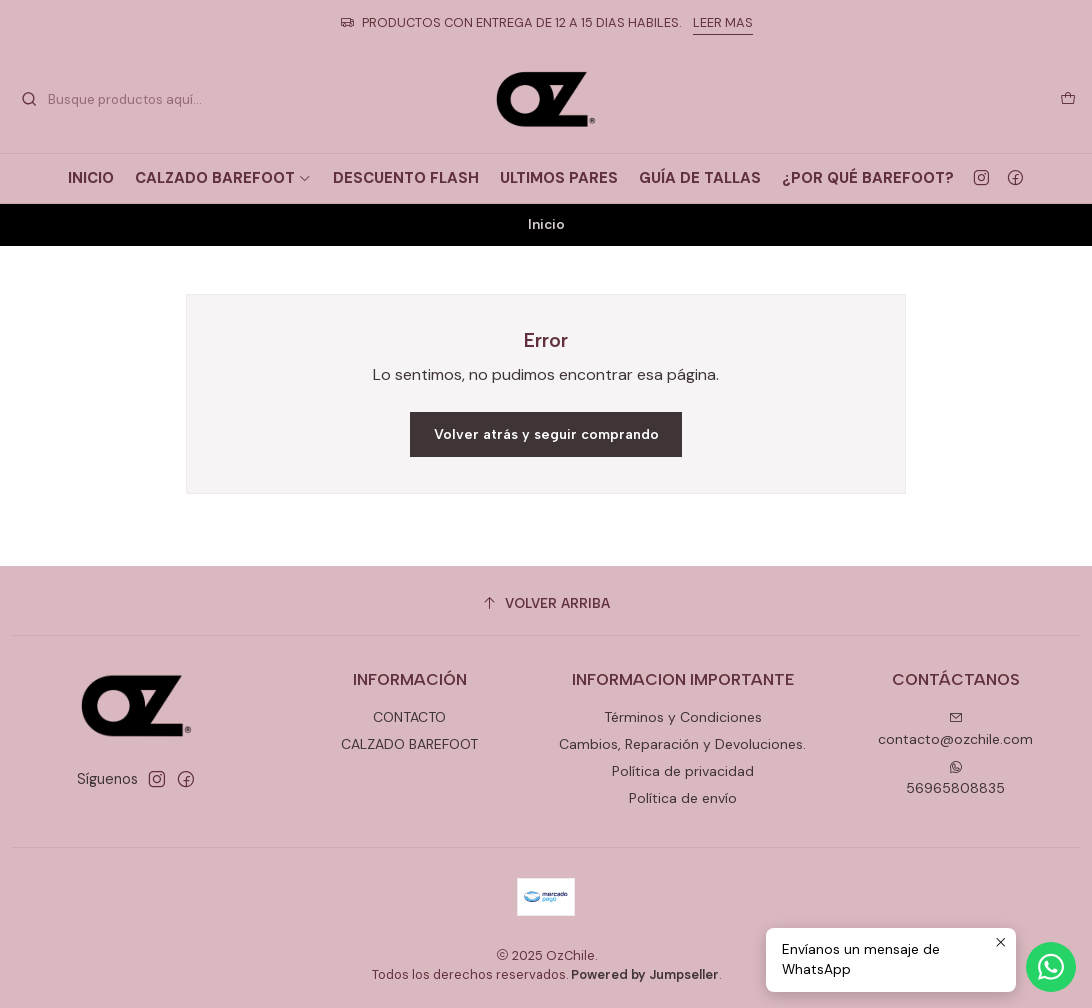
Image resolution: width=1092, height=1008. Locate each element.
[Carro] (1068, 99)
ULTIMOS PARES (559, 178)
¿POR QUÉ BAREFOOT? (868, 178)
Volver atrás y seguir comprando (546, 434)
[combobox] (122, 99)
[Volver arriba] (546, 603)
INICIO (91, 178)
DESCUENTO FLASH (406, 178)
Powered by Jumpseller (645, 974)
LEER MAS (723, 22)
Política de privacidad (683, 771)
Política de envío (683, 798)
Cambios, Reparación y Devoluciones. (682, 744)
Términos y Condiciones (683, 717)
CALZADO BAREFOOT (223, 178)
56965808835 (955, 778)
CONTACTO (409, 717)
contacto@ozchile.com (955, 729)
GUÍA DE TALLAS (700, 178)
